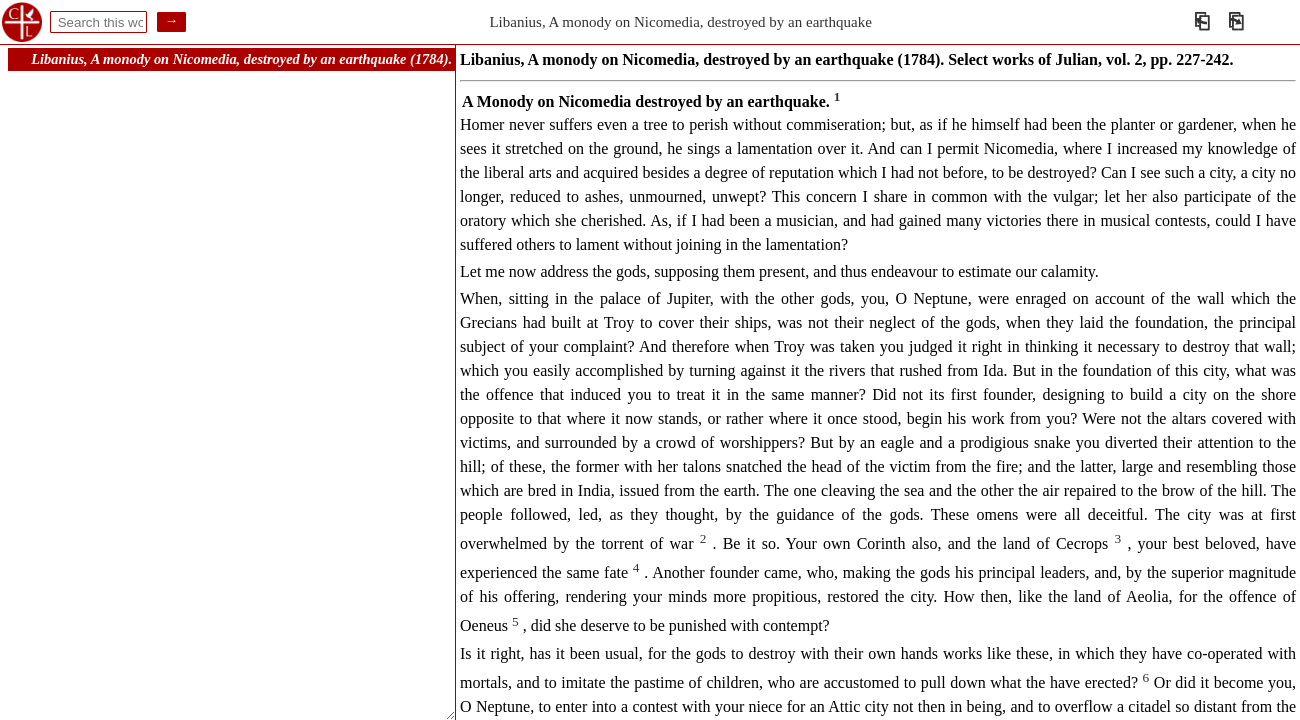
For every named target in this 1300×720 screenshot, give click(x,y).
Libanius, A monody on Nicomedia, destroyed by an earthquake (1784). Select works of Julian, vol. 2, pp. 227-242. (368, 59)
